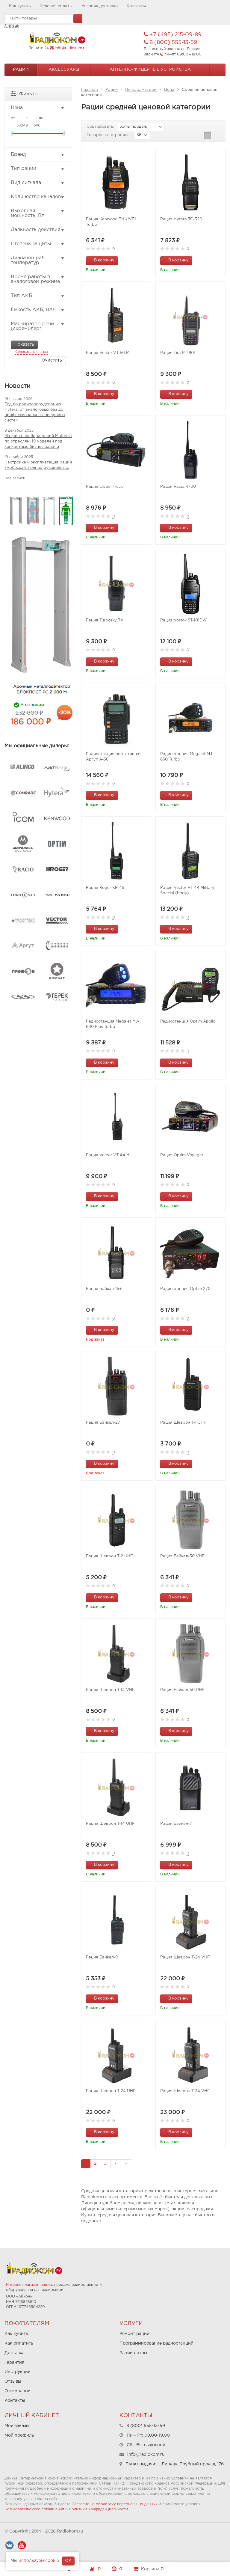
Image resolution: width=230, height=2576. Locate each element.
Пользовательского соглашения (34, 2509)
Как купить (20, 6)
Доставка (14, 2353)
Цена (169, 89)
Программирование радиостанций (156, 2343)
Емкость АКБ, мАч (38, 310)
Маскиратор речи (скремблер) (38, 326)
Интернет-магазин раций (29, 2284)
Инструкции (17, 2372)
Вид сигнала (38, 182)
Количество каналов (38, 197)
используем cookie (39, 2561)
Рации (21, 69)
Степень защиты (38, 244)
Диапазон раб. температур (38, 260)
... (218, 69)
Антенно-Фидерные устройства (150, 69)
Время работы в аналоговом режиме (38, 279)
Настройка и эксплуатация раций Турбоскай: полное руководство (38, 465)
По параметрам (141, 89)
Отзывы (12, 2381)
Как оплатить (18, 2343)
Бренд (38, 154)
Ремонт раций (134, 2334)
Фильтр (24, 93)
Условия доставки (99, 6)
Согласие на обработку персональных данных (115, 2504)
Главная (89, 89)
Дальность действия (38, 230)
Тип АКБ (38, 295)
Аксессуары (64, 69)
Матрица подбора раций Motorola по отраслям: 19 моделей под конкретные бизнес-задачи (38, 441)
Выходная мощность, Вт (38, 213)
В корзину (100, 260)
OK (68, 2561)
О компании (17, 2391)
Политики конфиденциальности (98, 2509)
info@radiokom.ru (71, 48)
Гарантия (14, 2362)
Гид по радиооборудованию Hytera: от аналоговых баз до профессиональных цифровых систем (34, 412)
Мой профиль (19, 2435)
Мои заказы (16, 2426)
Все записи (14, 478)
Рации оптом (133, 2353)
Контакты (136, 6)
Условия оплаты (56, 6)
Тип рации (38, 168)
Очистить (52, 360)
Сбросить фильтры (31, 351)
